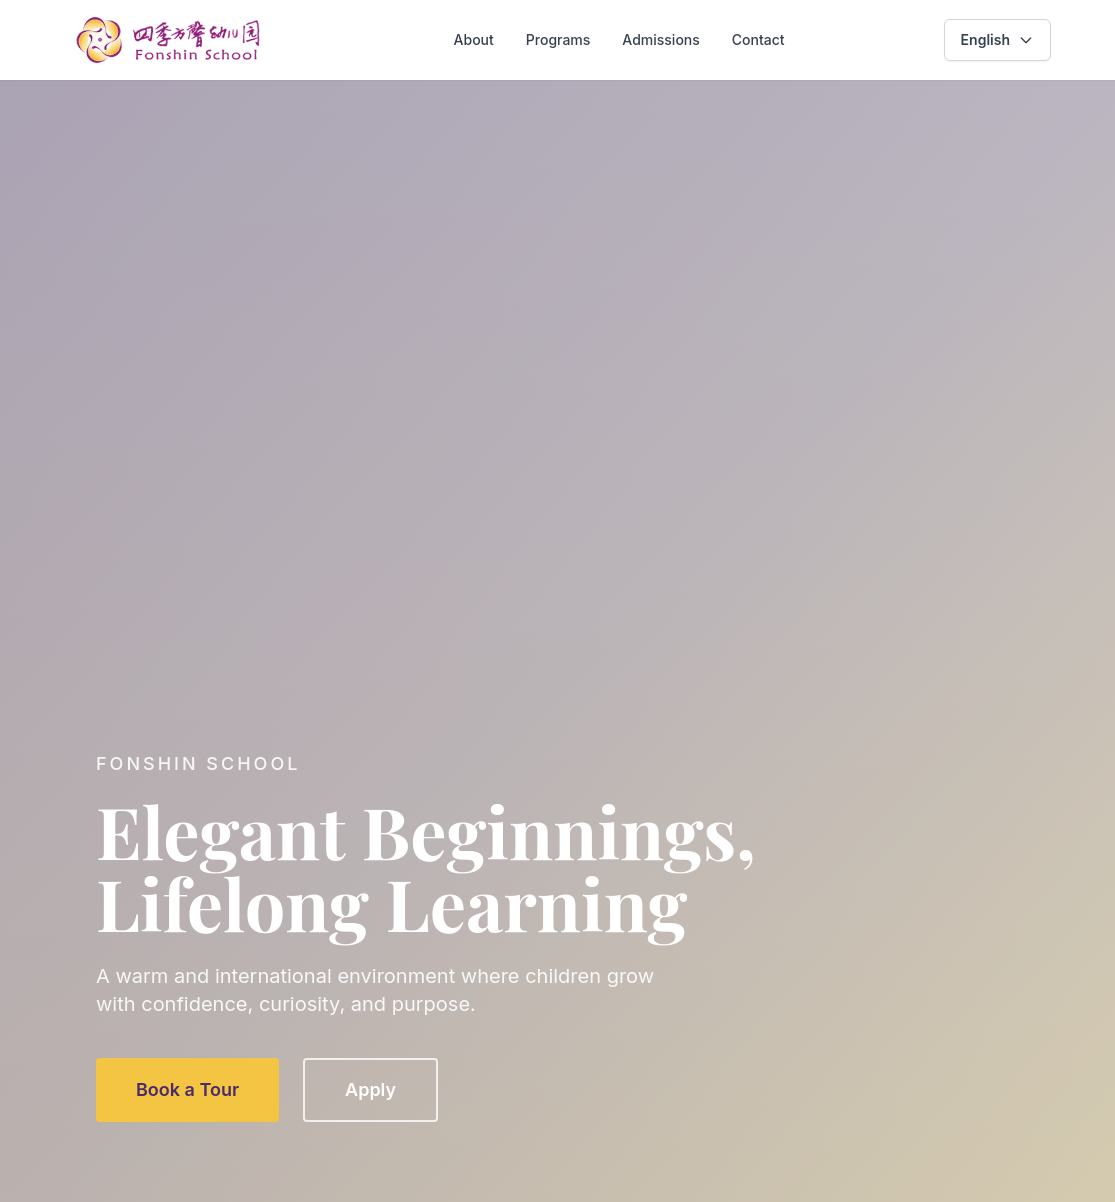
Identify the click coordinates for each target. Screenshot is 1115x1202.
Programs (558, 39)
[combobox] (997, 40)
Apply (370, 1089)
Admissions (660, 39)
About (474, 39)
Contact (758, 39)
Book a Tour (187, 1089)
